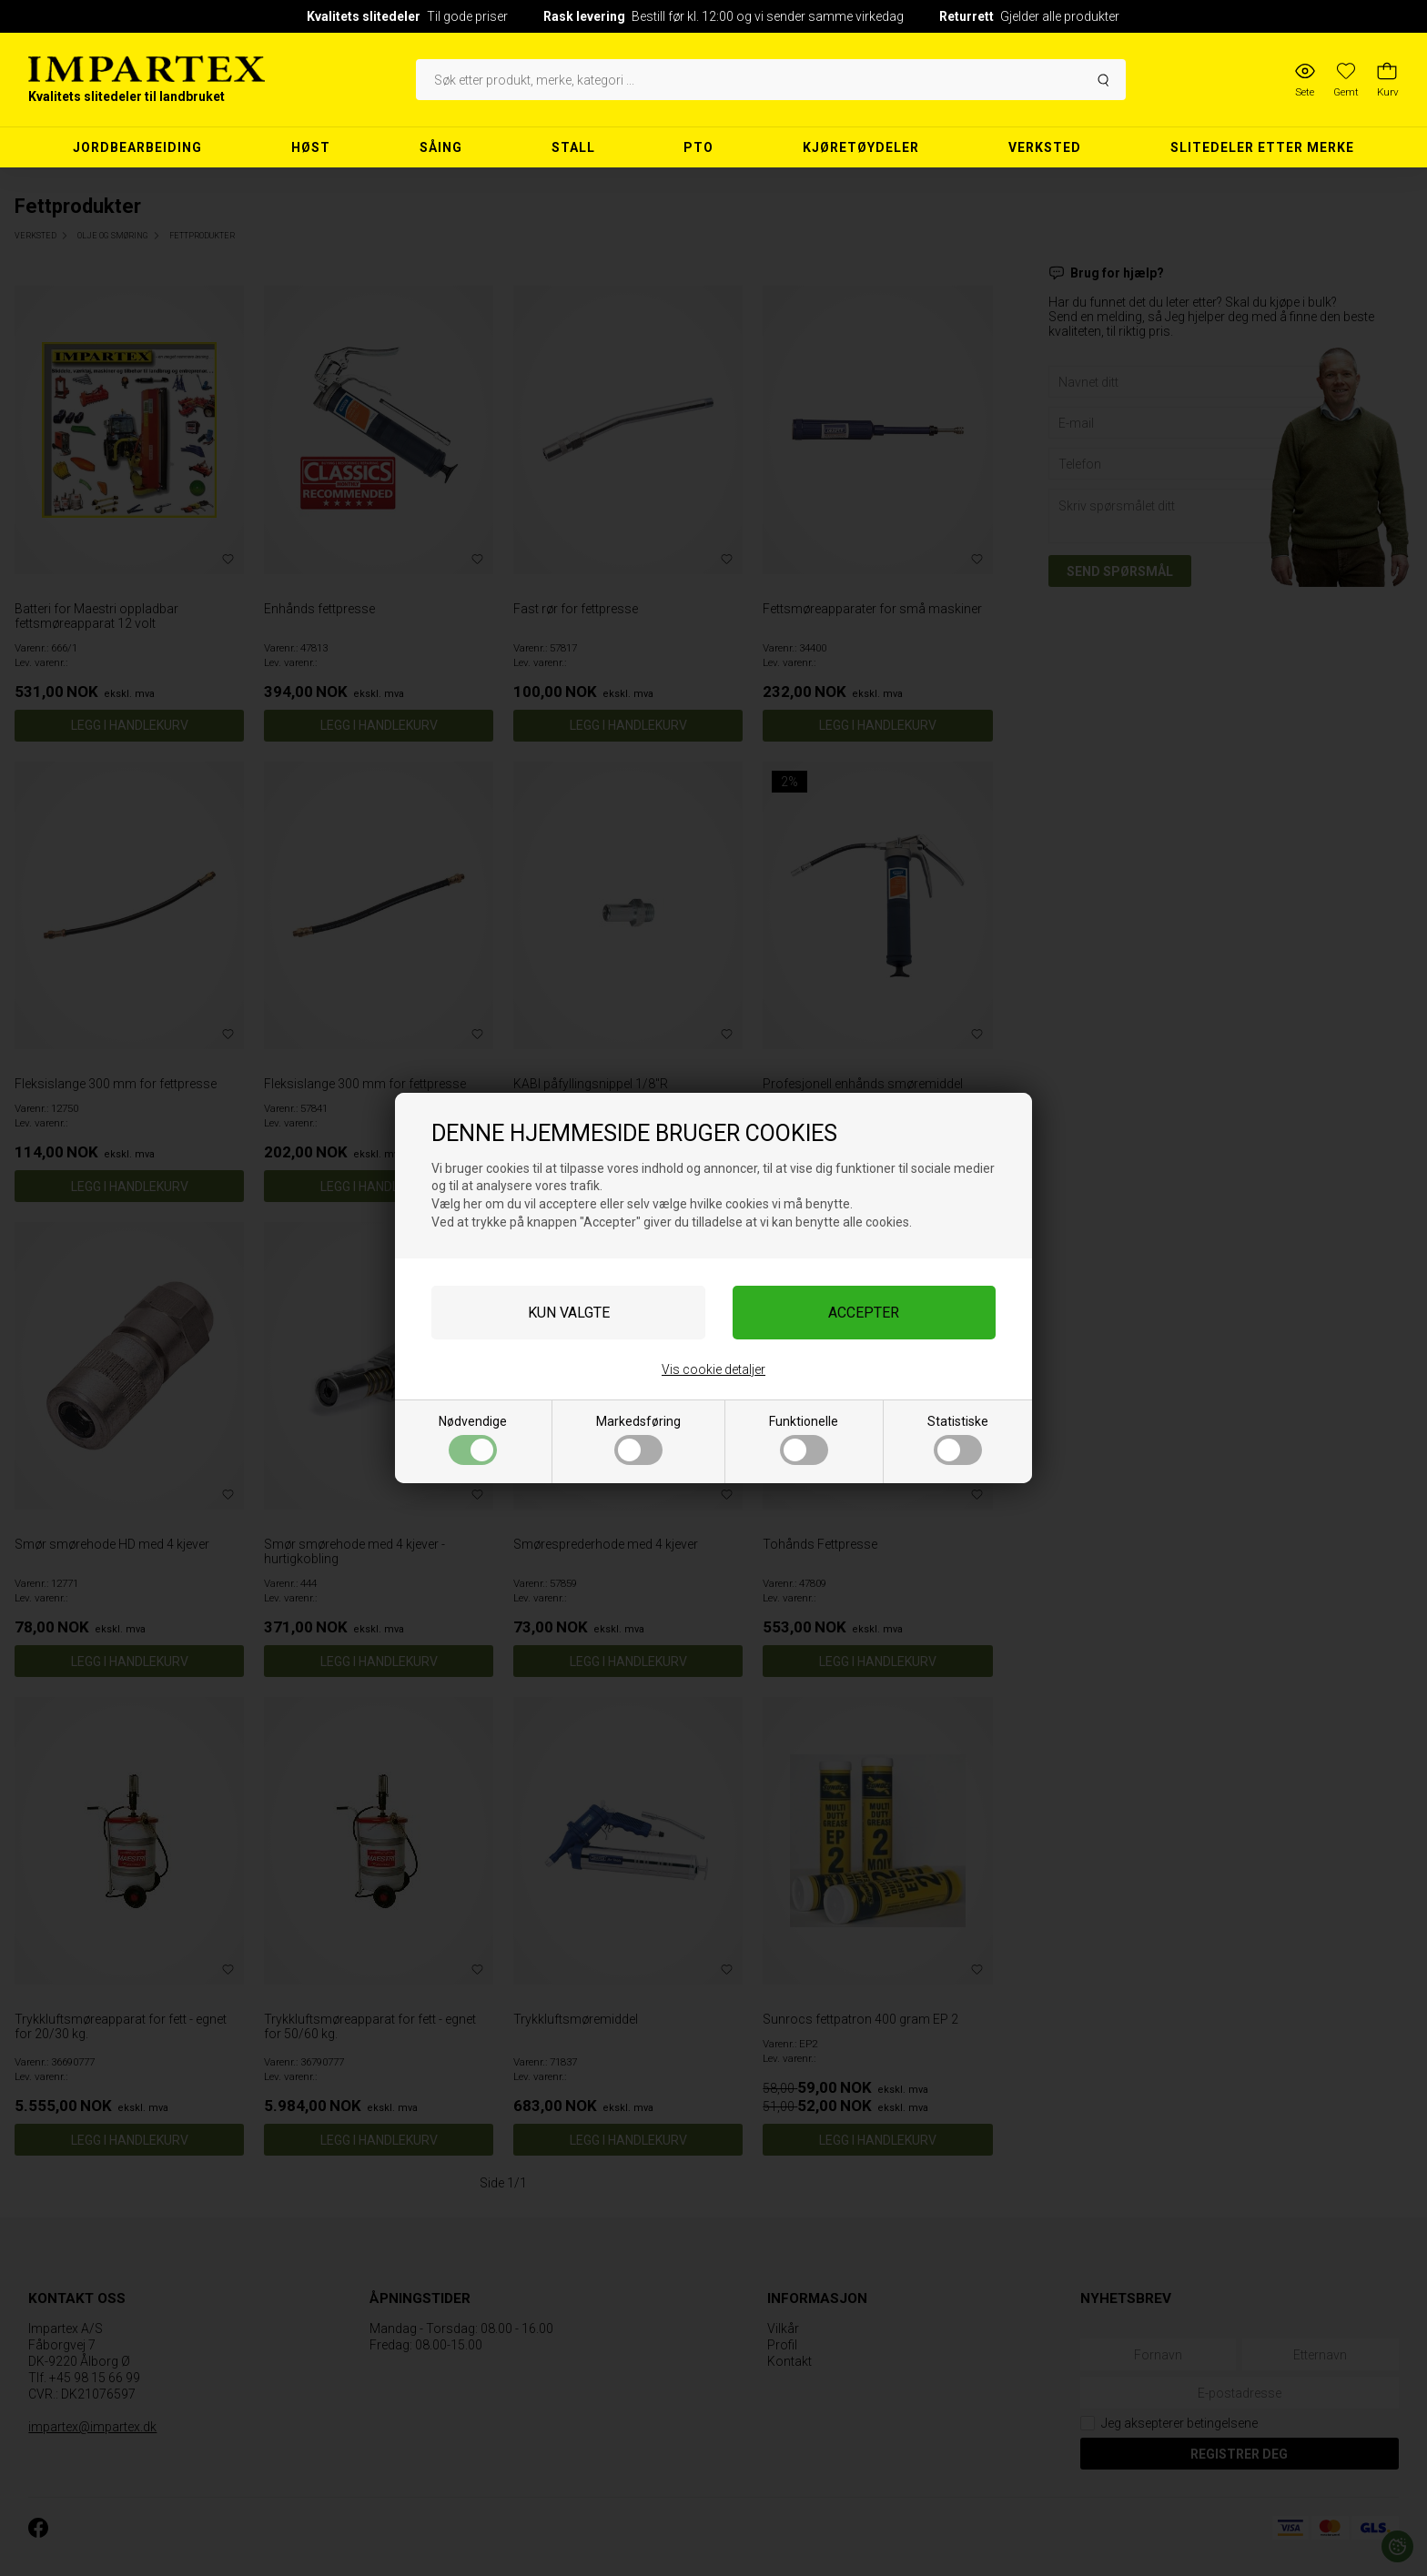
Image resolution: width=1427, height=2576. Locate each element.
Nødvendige (473, 1439)
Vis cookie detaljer (713, 1369)
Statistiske (957, 1439)
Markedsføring (638, 1439)
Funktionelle (803, 1439)
